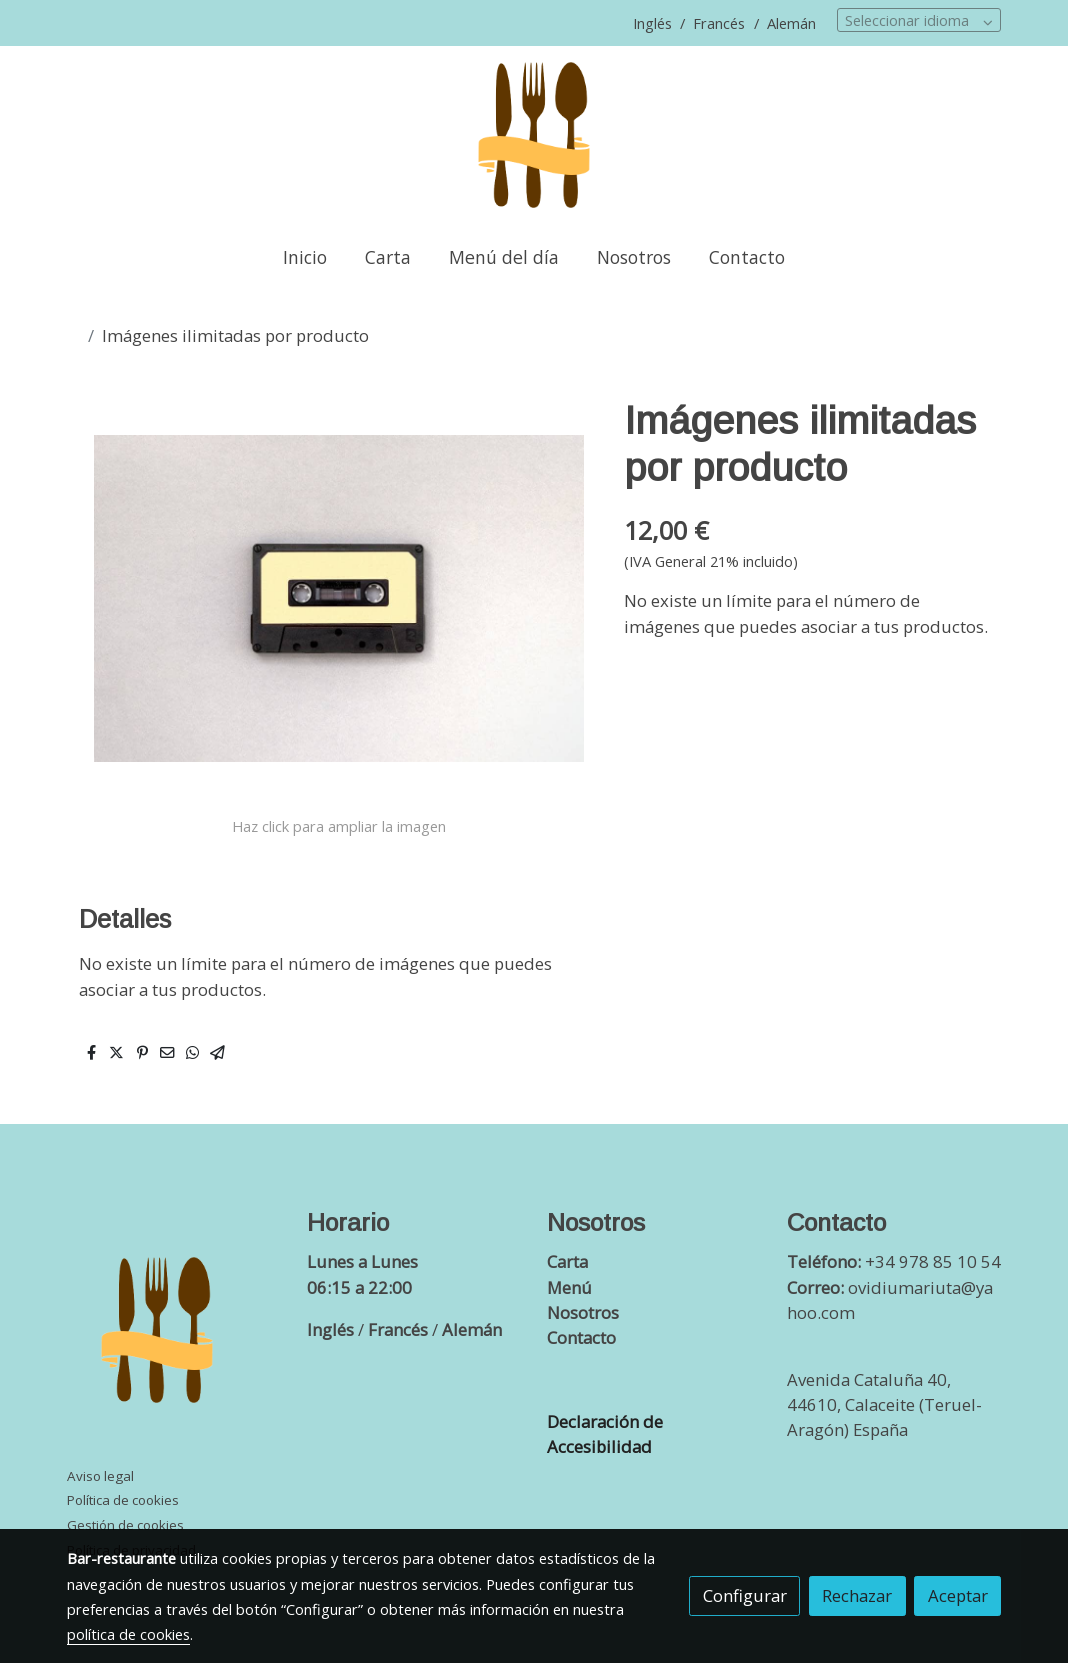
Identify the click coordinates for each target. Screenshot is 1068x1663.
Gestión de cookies (125, 1525)
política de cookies (128, 1634)
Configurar (745, 1595)
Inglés (654, 23)
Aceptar (958, 1595)
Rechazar (857, 1595)
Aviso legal (100, 1476)
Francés (717, 23)
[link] (534, 136)
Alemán (791, 23)
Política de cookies (123, 1500)
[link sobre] (174, 1335)
